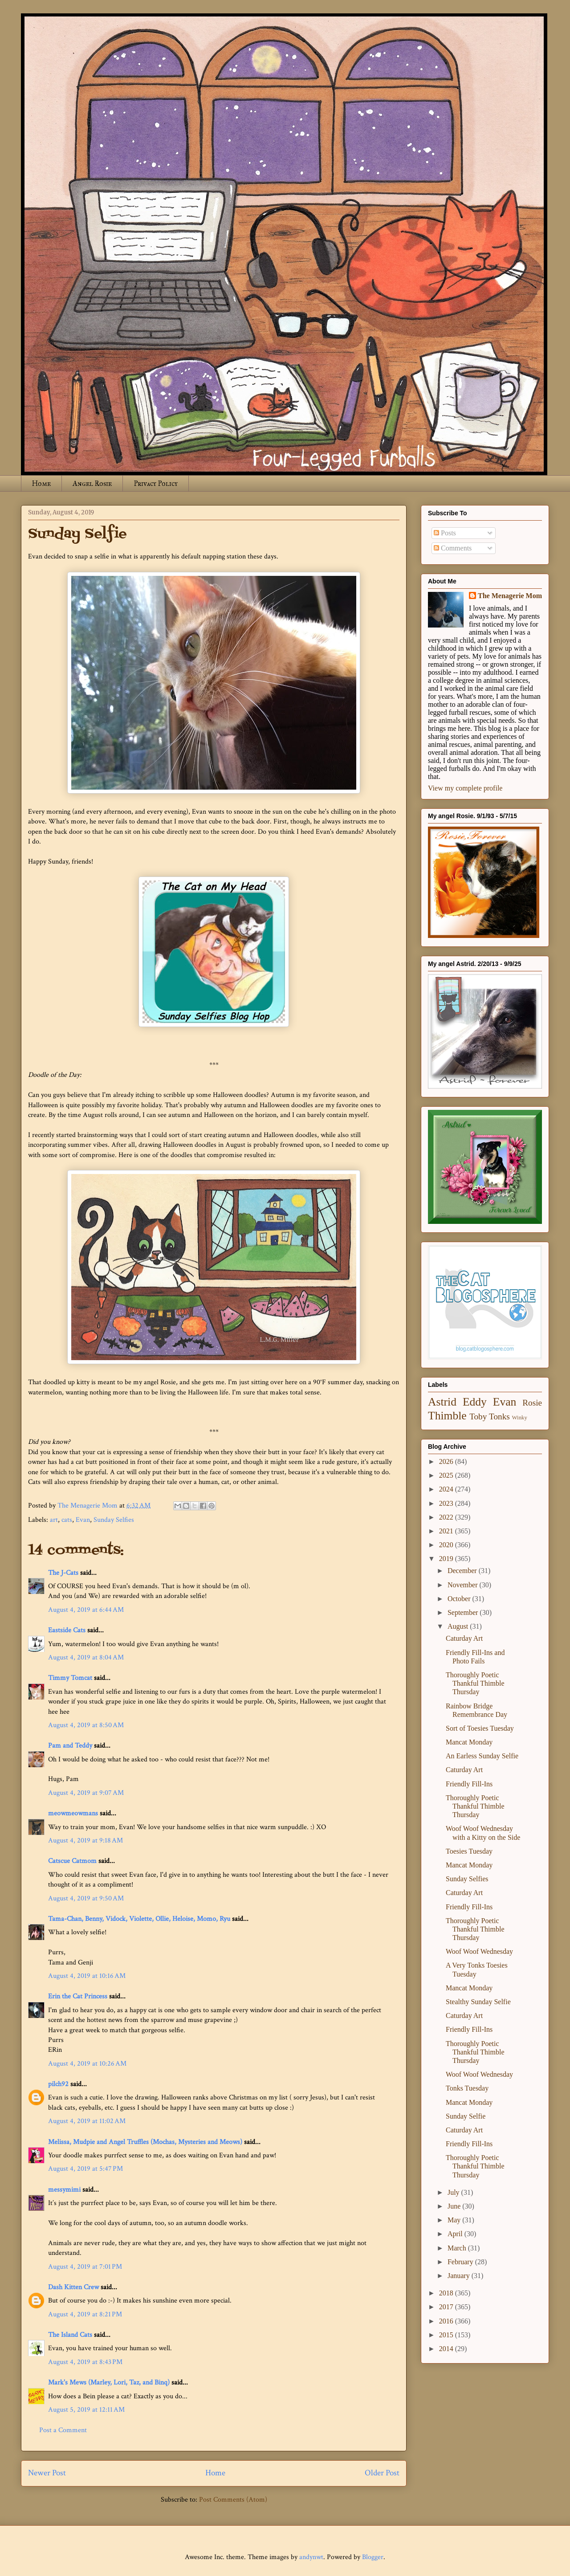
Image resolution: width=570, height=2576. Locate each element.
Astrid (442, 1401)
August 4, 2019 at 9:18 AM (85, 1840)
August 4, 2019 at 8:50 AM (86, 1725)
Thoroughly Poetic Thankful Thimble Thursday (475, 1683)
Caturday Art (464, 1638)
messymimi (64, 2189)
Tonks (499, 1416)
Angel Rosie (92, 483)
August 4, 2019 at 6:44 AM (86, 1609)
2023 (447, 1503)
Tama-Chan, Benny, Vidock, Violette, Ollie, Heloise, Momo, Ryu (139, 1919)
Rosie (532, 1402)
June (455, 2206)
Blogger (372, 2557)
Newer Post (47, 2472)
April (456, 2234)
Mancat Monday (469, 1742)
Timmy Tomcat (70, 1678)
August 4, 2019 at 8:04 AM (86, 1657)
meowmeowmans (73, 1813)
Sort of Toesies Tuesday (480, 1728)
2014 (447, 2348)
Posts (445, 533)
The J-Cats (63, 1572)
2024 (447, 1489)
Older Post (382, 2472)
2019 (447, 1558)
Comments (453, 548)
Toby (478, 1416)
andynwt (311, 2557)
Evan (83, 1519)
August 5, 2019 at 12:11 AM (86, 2409)
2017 (447, 2307)
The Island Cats (70, 2335)
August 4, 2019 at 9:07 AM (86, 1792)
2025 (447, 1475)
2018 (447, 2293)
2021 (447, 1531)
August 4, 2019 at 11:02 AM (87, 2121)
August (459, 1626)
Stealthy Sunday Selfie (478, 2001)
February (461, 2262)
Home (41, 483)
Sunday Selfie (465, 2116)
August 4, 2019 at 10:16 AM (87, 1976)
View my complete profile (465, 788)
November (464, 1585)
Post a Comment (63, 2430)
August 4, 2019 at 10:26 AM (87, 2063)
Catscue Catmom (72, 1861)
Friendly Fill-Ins (469, 1784)
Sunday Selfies (114, 1519)
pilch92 (58, 2084)
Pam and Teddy (71, 1745)
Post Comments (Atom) (233, 2499)
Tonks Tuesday (467, 2088)
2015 (447, 2335)
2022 (447, 1517)
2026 (447, 1461)
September (464, 1612)
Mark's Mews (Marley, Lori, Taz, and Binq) (109, 2382)
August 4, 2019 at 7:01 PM (85, 2266)
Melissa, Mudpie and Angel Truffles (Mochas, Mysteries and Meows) (145, 2142)
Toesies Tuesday (469, 1851)
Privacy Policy (156, 483)
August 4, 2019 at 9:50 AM (86, 1898)
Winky (519, 1417)
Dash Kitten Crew (73, 2287)
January (460, 2275)
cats (66, 1519)
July (454, 2192)
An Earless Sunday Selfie (482, 1756)
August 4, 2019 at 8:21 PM (85, 2314)
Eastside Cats (67, 1630)
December (463, 1570)
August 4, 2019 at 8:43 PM (85, 2362)
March (458, 2248)
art (54, 1519)
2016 (447, 2321)
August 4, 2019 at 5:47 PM (85, 2168)
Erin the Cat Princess (77, 1996)
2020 (447, 1545)
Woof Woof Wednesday (479, 1951)
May (455, 2220)
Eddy (475, 1401)
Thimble (447, 1415)
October (460, 1598)
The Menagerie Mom (510, 595)
